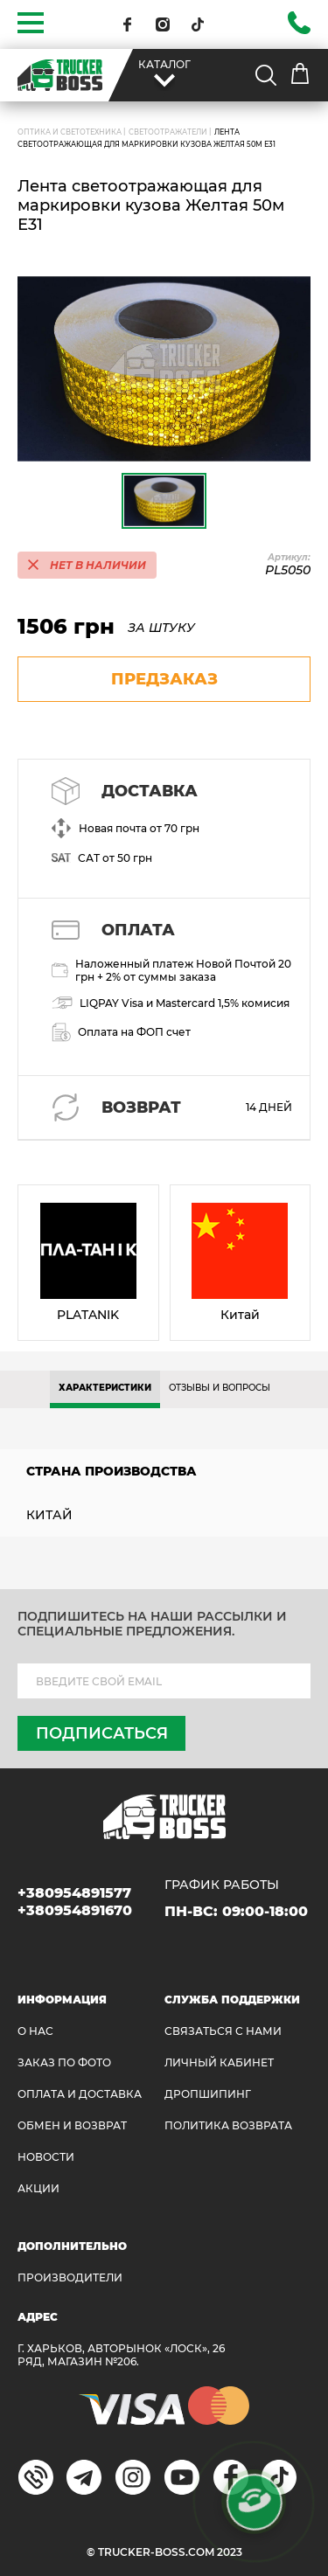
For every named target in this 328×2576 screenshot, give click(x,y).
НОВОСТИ (45, 2156)
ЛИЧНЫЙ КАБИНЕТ (219, 2062)
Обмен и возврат (72, 2125)
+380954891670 (74, 1910)
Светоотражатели (168, 132)
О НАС (35, 2031)
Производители (69, 2277)
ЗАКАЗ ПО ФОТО (64, 2062)
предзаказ (164, 679)
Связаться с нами (223, 2031)
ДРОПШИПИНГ (207, 2093)
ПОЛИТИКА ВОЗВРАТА (228, 2125)
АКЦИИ (38, 2188)
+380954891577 (74, 1893)
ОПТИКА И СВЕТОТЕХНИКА (69, 132)
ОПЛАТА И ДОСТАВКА (79, 2093)
